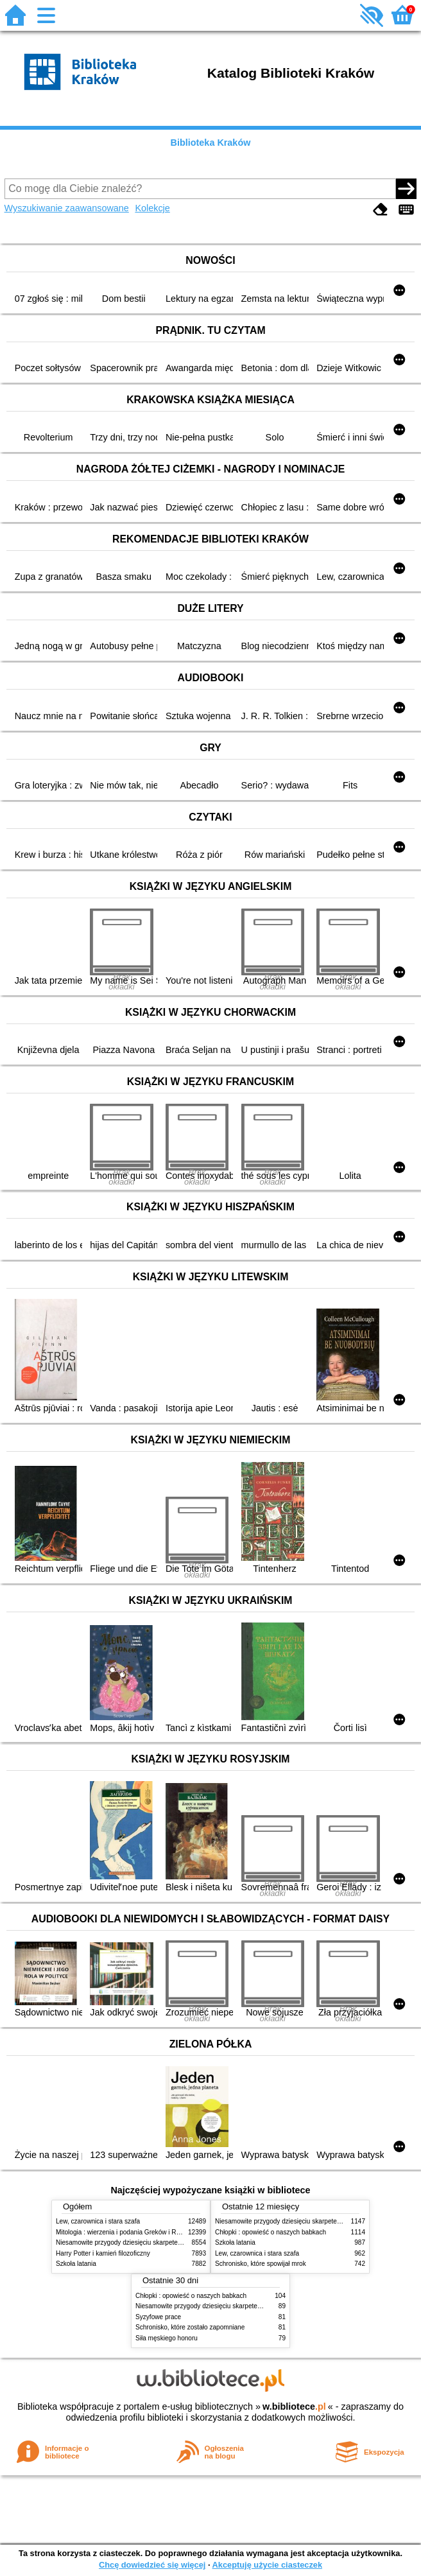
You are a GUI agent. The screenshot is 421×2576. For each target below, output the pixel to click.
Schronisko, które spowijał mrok (260, 2263)
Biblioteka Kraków (211, 142)
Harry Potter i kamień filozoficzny (103, 2253)
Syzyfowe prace (158, 2316)
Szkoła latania (76, 2263)
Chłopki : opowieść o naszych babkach (270, 2232)
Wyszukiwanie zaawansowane (66, 208)
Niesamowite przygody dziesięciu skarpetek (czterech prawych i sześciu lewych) (171, 2242)
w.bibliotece (294, 2406)
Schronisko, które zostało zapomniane (190, 2327)
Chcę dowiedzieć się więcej (152, 2565)
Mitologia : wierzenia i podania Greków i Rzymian (126, 2232)
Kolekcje (152, 208)
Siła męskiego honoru (166, 2338)
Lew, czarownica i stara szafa (98, 2221)
